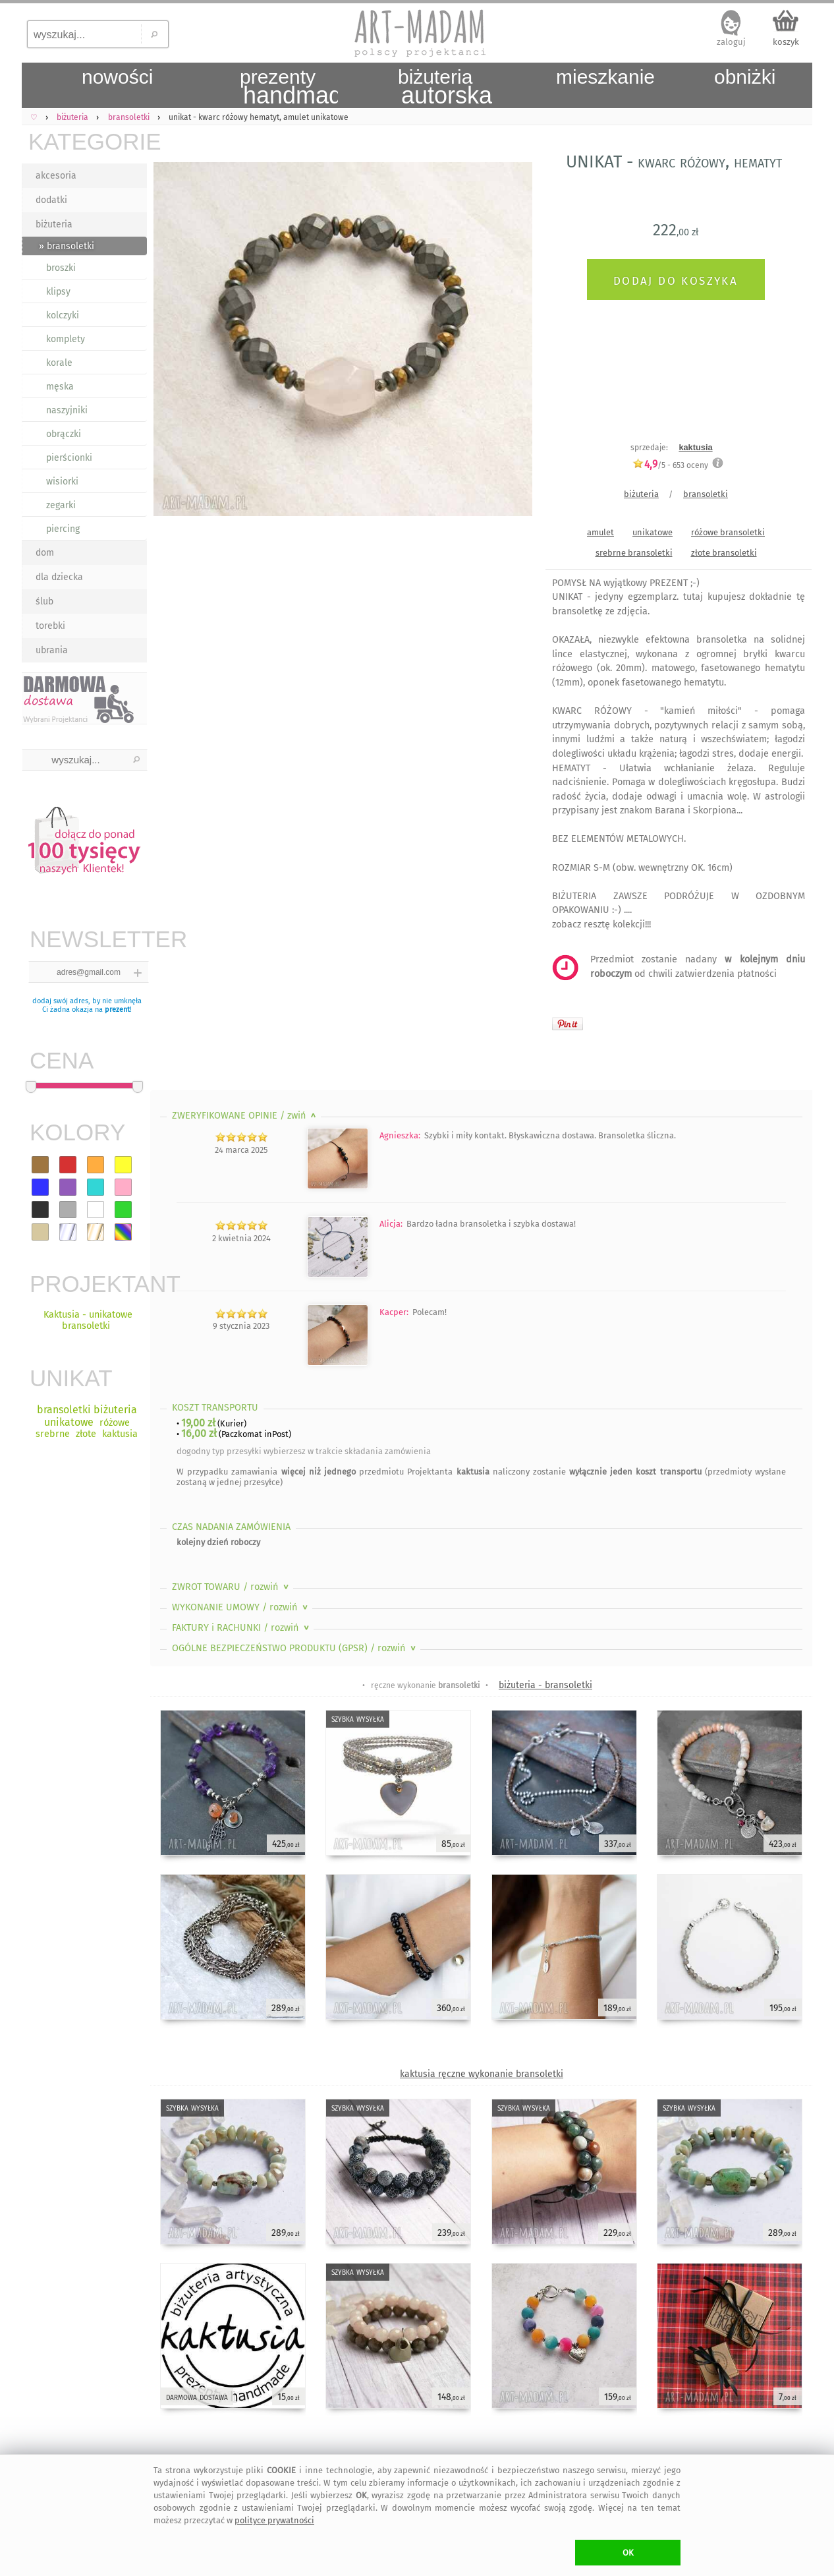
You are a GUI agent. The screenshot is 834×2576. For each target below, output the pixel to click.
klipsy (58, 291)
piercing (63, 529)
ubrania (52, 650)
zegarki (61, 505)
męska (60, 386)
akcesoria (56, 175)
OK (628, 2553)
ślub (44, 601)
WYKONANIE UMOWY (241, 1607)
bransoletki (705, 494)
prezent (117, 1009)
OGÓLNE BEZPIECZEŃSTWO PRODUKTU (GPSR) (295, 1648)
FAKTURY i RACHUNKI (242, 1627)
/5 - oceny (670, 465)
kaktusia (695, 447)
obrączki (63, 434)
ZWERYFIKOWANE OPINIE (245, 1115)
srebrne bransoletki (634, 553)
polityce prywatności (274, 2520)
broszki (61, 268)
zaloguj (731, 42)
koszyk (786, 42)
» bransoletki (66, 246)
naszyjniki (67, 410)
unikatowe (652, 532)
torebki (50, 625)
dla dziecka (59, 577)
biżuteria (54, 224)
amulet (600, 532)
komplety (65, 339)
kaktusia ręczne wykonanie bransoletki (481, 2074)
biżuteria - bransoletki (545, 1685)
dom (45, 552)
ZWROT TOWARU (231, 1587)
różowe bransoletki (728, 532)
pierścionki (69, 457)
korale (59, 362)
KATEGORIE (87, 141)
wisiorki (62, 481)
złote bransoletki (724, 553)
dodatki (51, 200)
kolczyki (62, 315)
